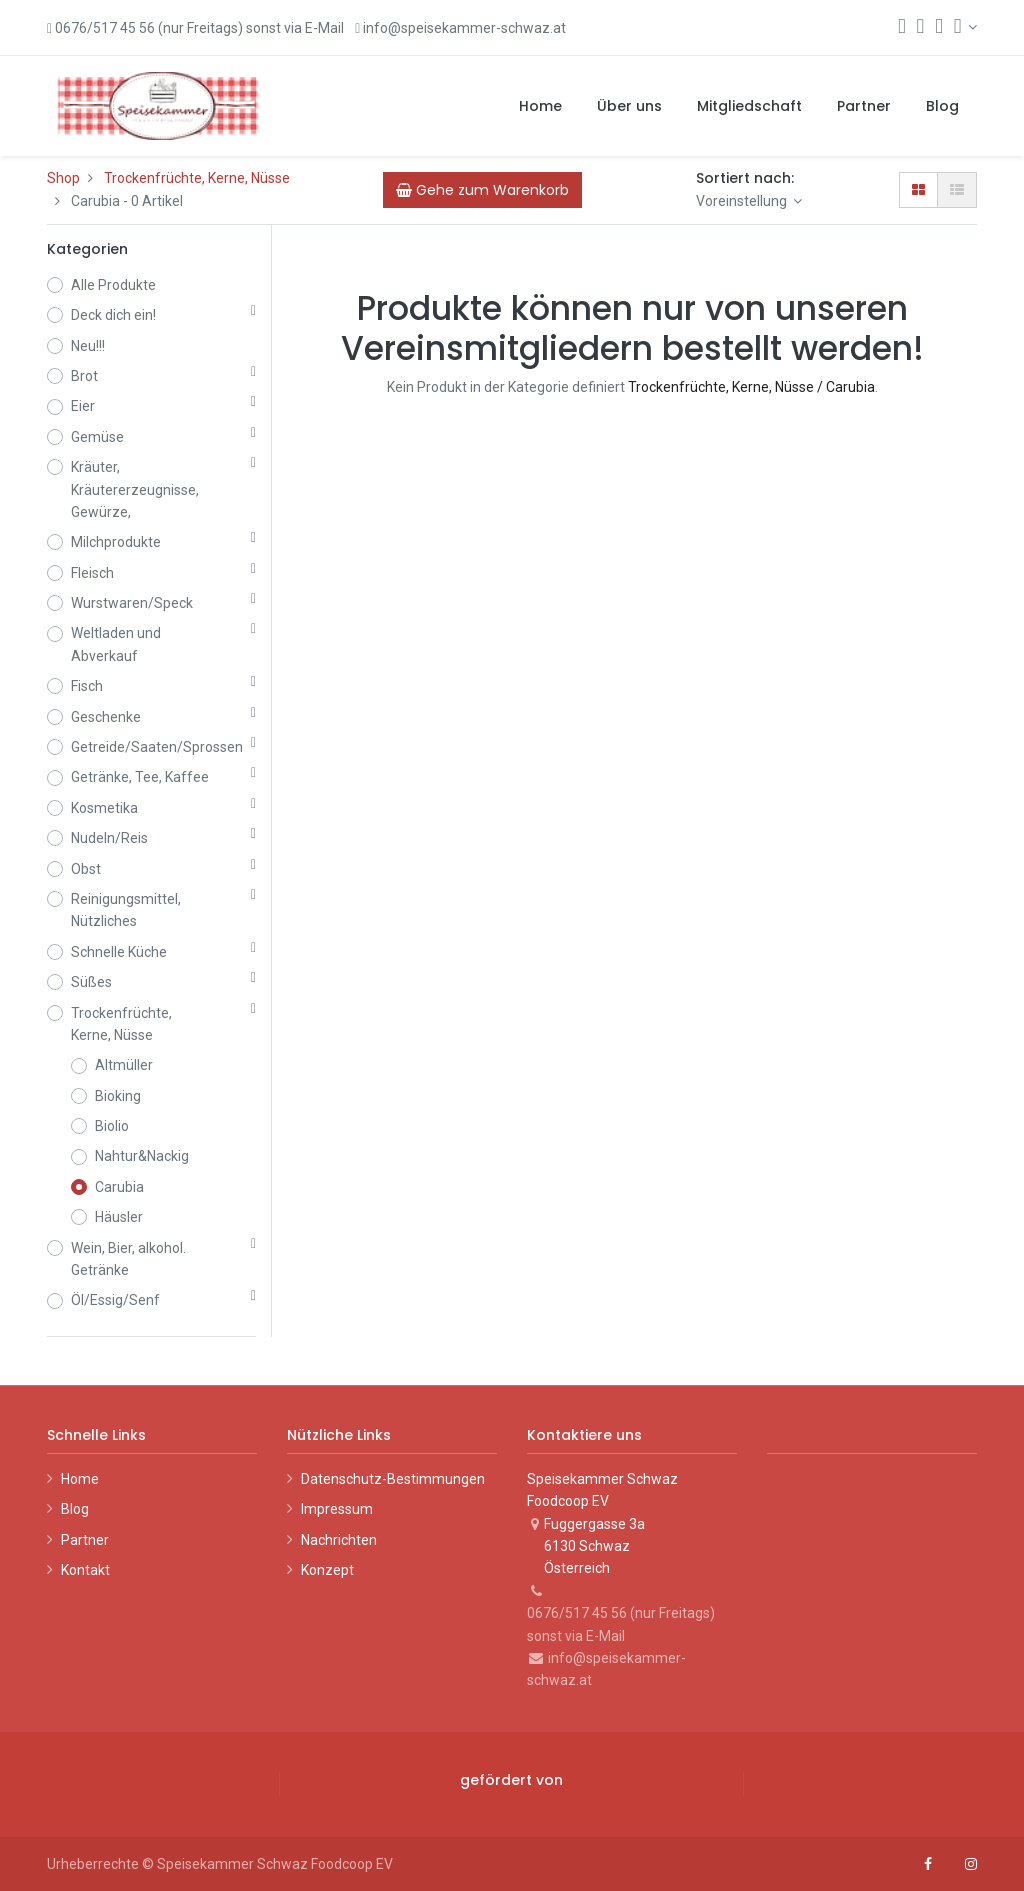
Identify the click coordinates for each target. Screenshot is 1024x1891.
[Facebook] (928, 1864)
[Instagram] (971, 1864)
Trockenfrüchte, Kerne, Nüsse (197, 178)
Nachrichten (339, 1540)
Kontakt (85, 1570)
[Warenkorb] (921, 28)
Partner (85, 1540)
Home (80, 1479)
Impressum (337, 1509)
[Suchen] (902, 28)
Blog (75, 1509)
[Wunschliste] (939, 28)
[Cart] (482, 190)
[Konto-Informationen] (965, 27)
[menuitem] (540, 106)
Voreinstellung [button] (743, 201)
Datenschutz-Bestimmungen (393, 1479)
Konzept (327, 1570)
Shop (63, 178)
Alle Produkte (113, 285)
